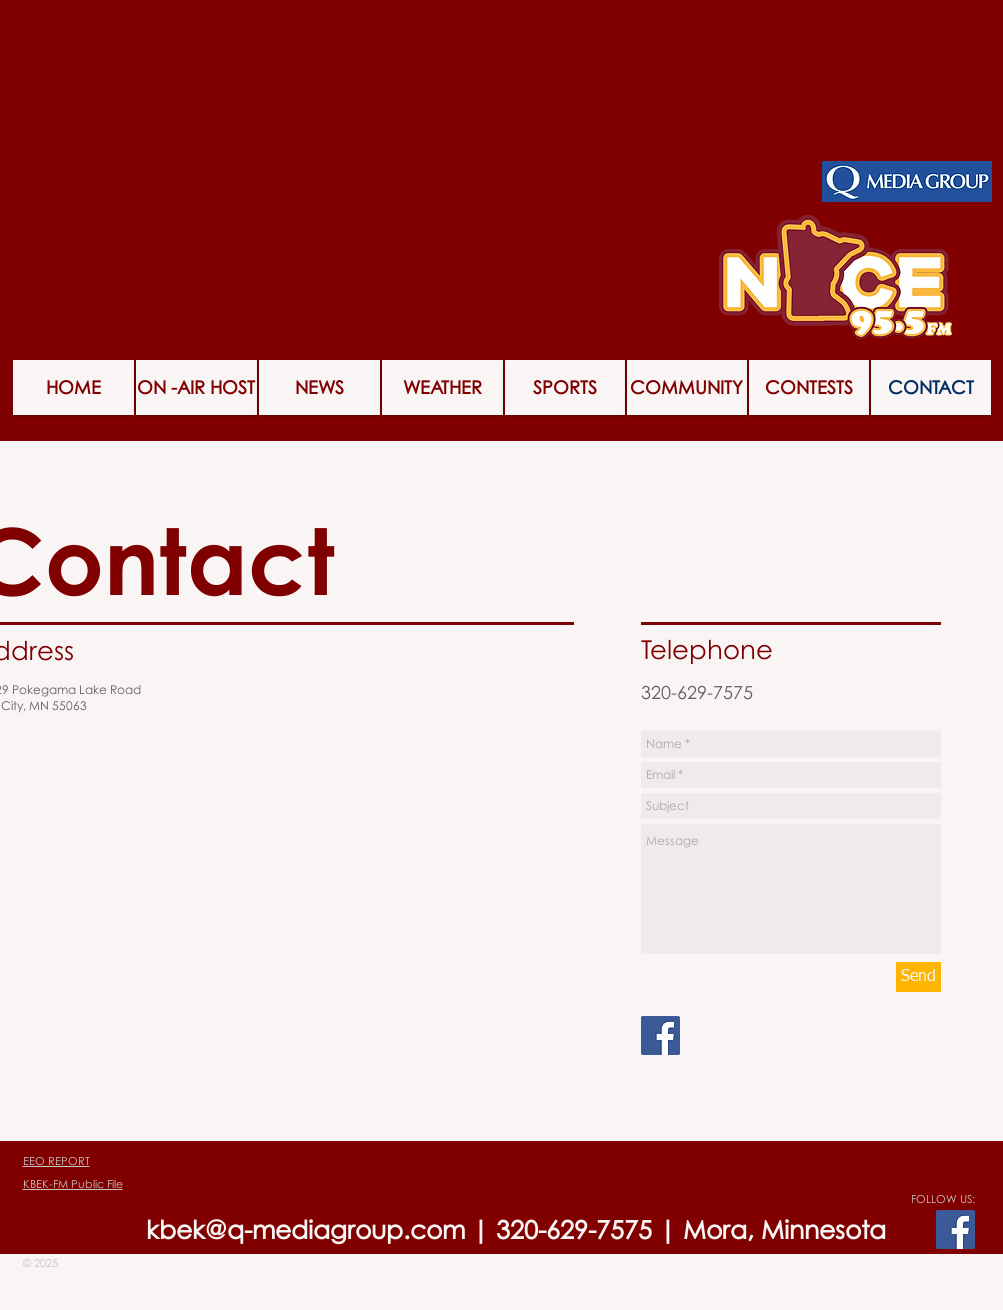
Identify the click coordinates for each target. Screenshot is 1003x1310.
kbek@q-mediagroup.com (305, 1229)
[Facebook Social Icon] (660, 1035)
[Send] (918, 977)
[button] (809, 387)
